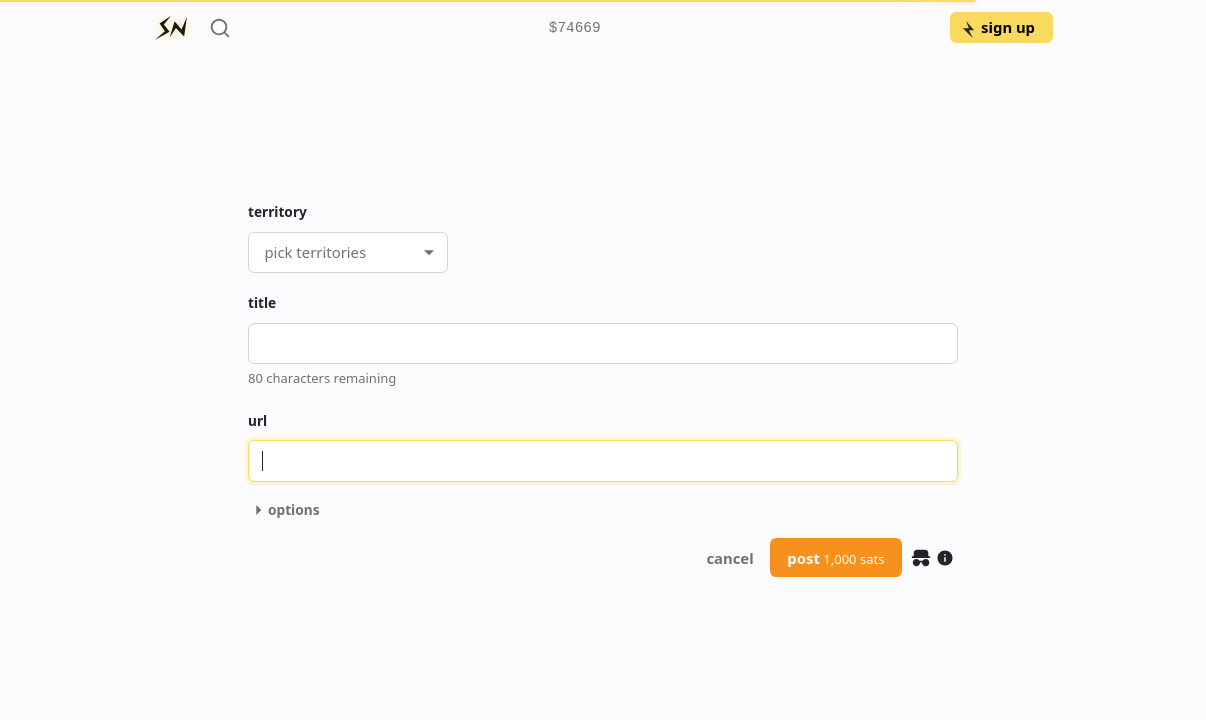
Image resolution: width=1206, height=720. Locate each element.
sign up (997, 27)
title (262, 302)
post (835, 558)
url (257, 420)
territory (277, 211)
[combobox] (264, 252)
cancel (729, 558)
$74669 (575, 28)
